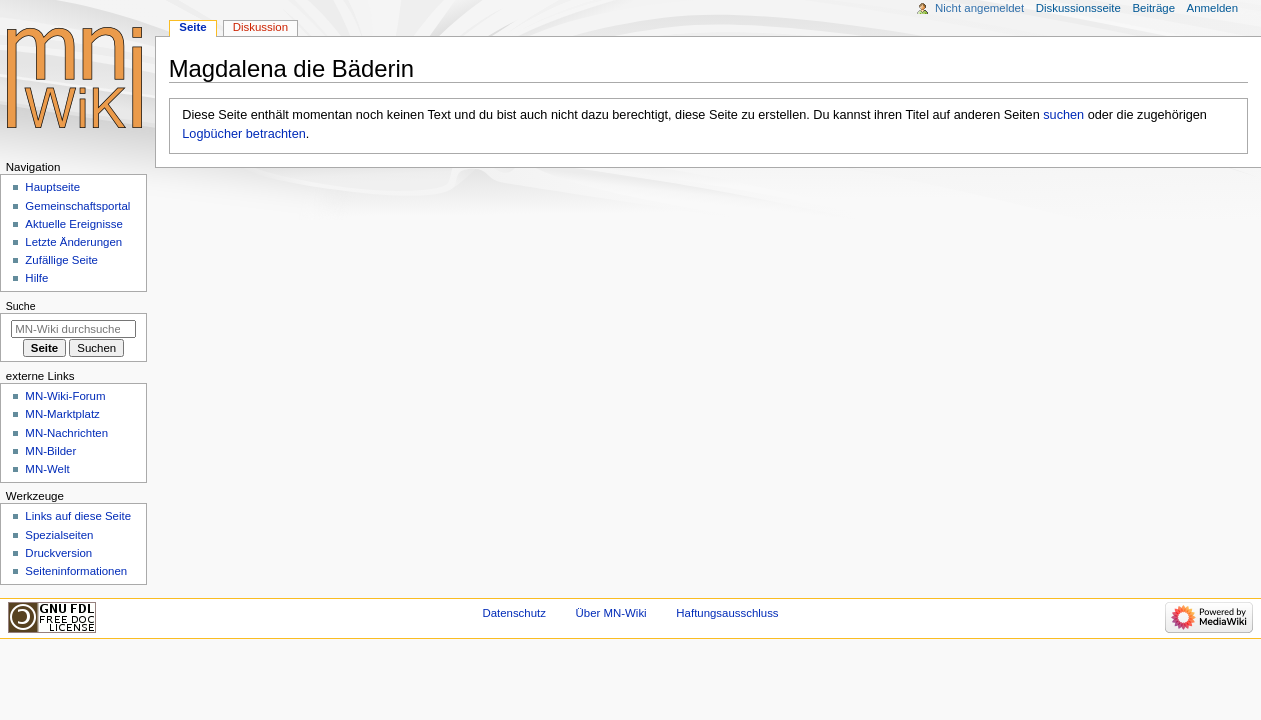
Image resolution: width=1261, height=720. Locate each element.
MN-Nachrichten (66, 433)
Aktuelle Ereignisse (73, 224)
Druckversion (58, 553)
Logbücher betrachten (243, 134)
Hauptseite (52, 187)
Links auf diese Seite (78, 516)
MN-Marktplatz (62, 414)
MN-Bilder (50, 451)
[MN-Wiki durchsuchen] (73, 329)
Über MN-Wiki (611, 613)
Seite (192, 27)
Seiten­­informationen (76, 571)
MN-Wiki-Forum (65, 396)
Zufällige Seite (61, 260)
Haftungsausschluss (727, 613)
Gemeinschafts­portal (77, 206)
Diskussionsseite (1078, 8)
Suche (21, 306)
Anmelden (1213, 8)
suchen (1063, 115)
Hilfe (36, 278)
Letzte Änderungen (73, 242)
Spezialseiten (59, 535)
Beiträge (1153, 8)
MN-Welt (47, 469)
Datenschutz (514, 613)
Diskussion (260, 27)
